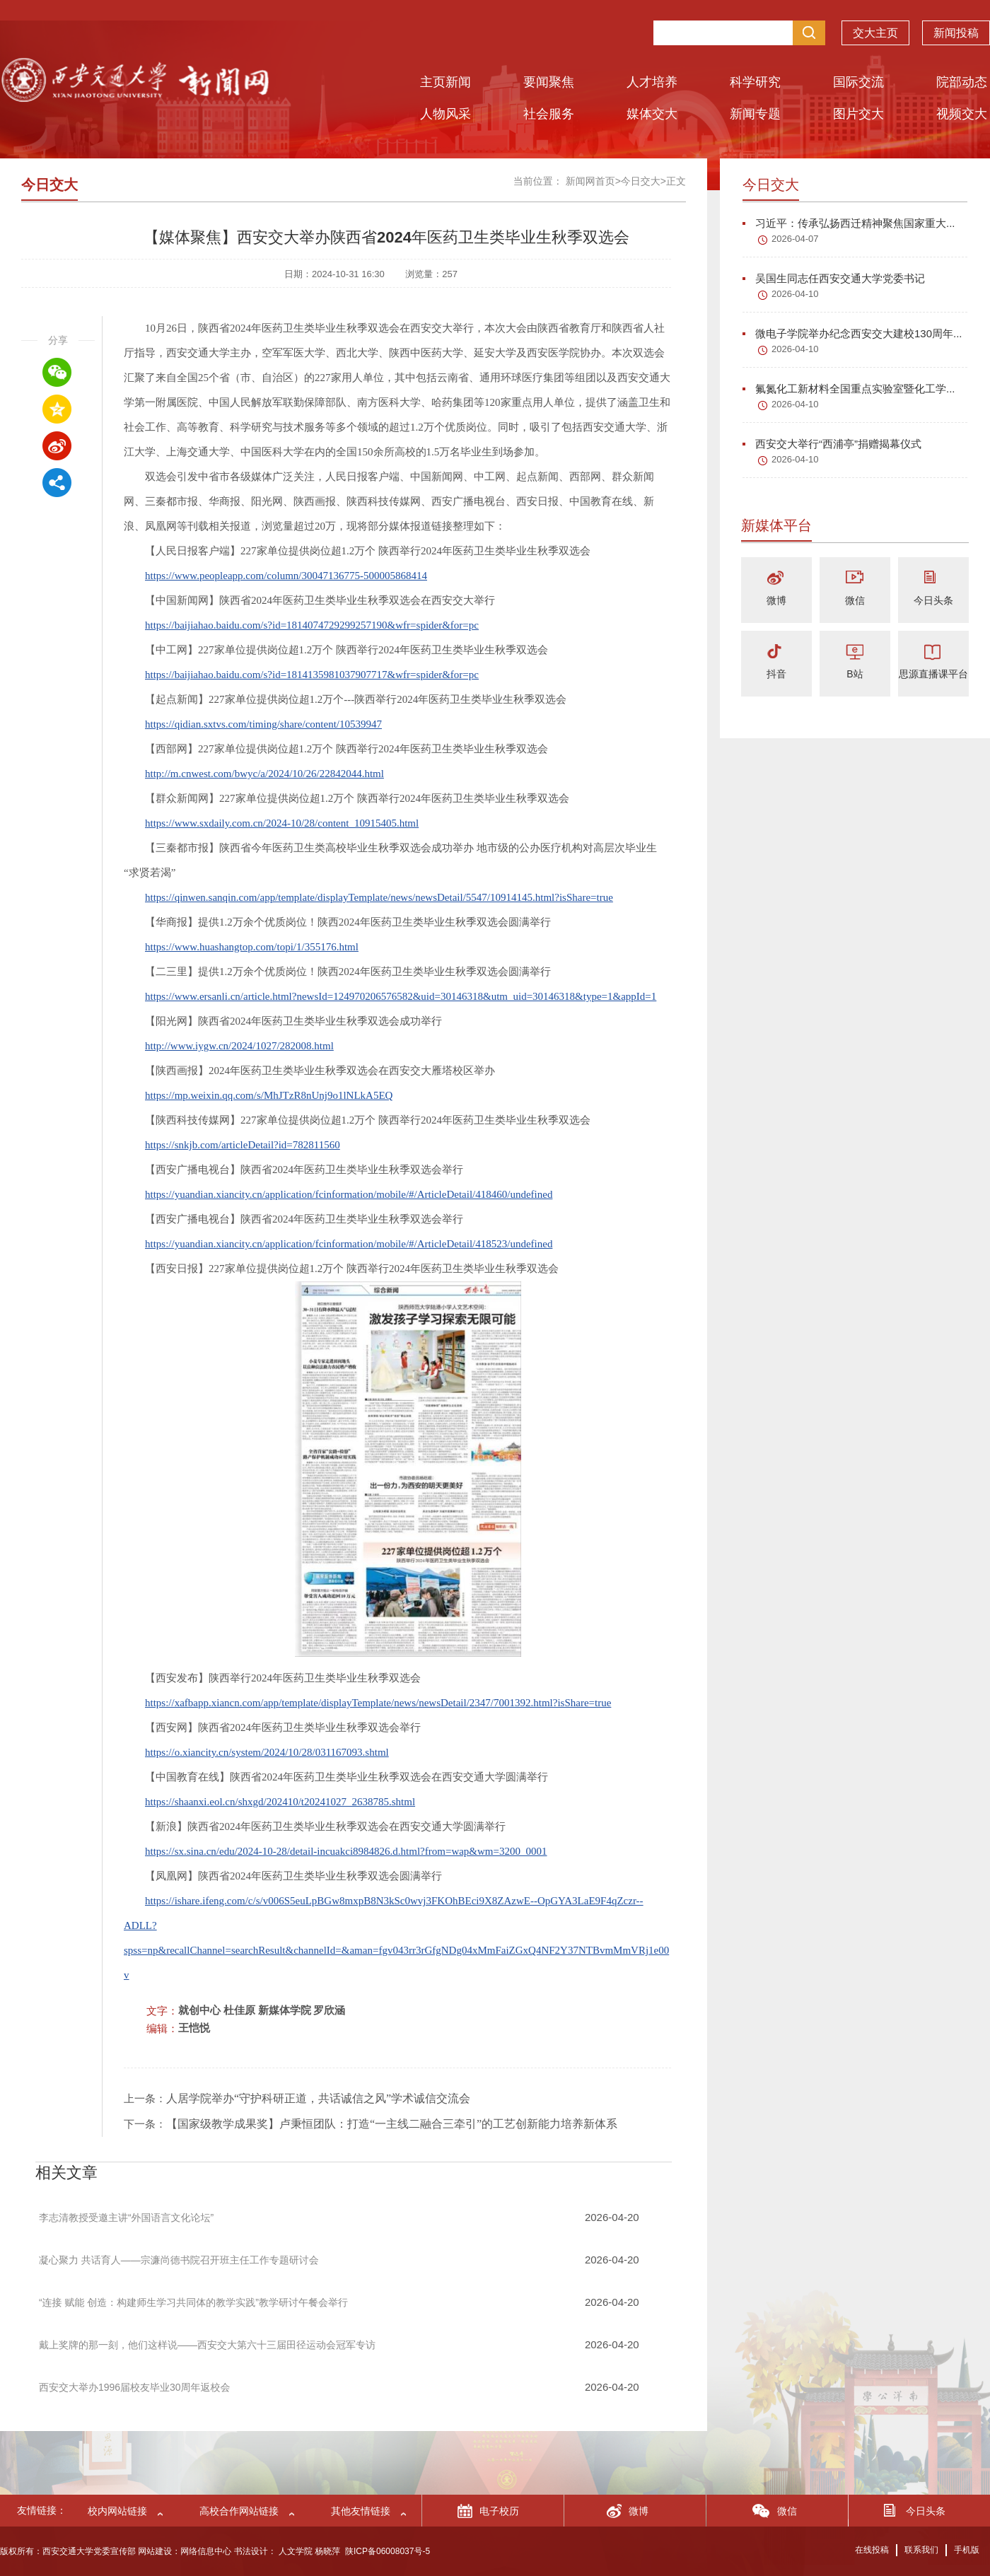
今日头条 (933, 600)
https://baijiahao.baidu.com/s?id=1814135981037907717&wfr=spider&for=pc (312, 674)
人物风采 (445, 114)
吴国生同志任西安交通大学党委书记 (833, 278)
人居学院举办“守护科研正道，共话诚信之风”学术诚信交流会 (318, 2098)
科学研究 (755, 82)
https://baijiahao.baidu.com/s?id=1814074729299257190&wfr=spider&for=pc (312, 625)
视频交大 (961, 114)
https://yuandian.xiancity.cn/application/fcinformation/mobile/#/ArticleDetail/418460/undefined (348, 1194)
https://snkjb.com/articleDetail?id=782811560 (242, 1144)
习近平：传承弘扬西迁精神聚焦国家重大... (848, 223)
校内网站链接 (117, 2511)
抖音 (776, 674)
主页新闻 (445, 82)
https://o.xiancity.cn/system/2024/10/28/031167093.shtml (267, 1752)
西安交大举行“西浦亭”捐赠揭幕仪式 (831, 444)
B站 (854, 674)
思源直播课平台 (933, 674)
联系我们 (921, 2550)
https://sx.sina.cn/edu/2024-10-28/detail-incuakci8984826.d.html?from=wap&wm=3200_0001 (346, 1851)
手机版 (966, 2550)
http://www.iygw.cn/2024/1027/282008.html (239, 1045)
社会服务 (548, 114)
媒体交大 (652, 114)
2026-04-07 (795, 238)
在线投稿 (872, 2550)
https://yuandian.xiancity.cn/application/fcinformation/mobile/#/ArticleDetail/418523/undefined (348, 1243)
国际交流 (858, 82)
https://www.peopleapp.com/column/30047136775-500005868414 (286, 575)
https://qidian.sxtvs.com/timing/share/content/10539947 (263, 724)
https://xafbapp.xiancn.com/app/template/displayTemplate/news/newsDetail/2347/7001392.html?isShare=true (378, 1702)
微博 (776, 600)
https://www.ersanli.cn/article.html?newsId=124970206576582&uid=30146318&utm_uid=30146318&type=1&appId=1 (400, 996)
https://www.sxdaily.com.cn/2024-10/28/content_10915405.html (282, 823)
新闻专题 (755, 114)
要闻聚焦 (548, 82)
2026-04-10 (795, 294)
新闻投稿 (956, 36)
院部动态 (961, 82)
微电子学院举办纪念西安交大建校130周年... (852, 333)
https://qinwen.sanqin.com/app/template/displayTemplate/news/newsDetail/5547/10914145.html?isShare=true (379, 897)
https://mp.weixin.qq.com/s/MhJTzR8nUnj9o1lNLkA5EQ (268, 1095)
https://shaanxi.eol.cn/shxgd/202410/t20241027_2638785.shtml (280, 1801)
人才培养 (652, 82)
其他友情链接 (360, 2511)
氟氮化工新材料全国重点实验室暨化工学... (848, 389)
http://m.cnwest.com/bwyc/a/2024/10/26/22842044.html (264, 773)
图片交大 (858, 114)
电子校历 (499, 2511)
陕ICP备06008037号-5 (387, 2551)
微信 (855, 600)
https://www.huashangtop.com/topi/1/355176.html (252, 946)
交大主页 (875, 36)
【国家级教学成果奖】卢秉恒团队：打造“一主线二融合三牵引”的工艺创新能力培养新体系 (391, 2124)
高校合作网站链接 (239, 2511)
